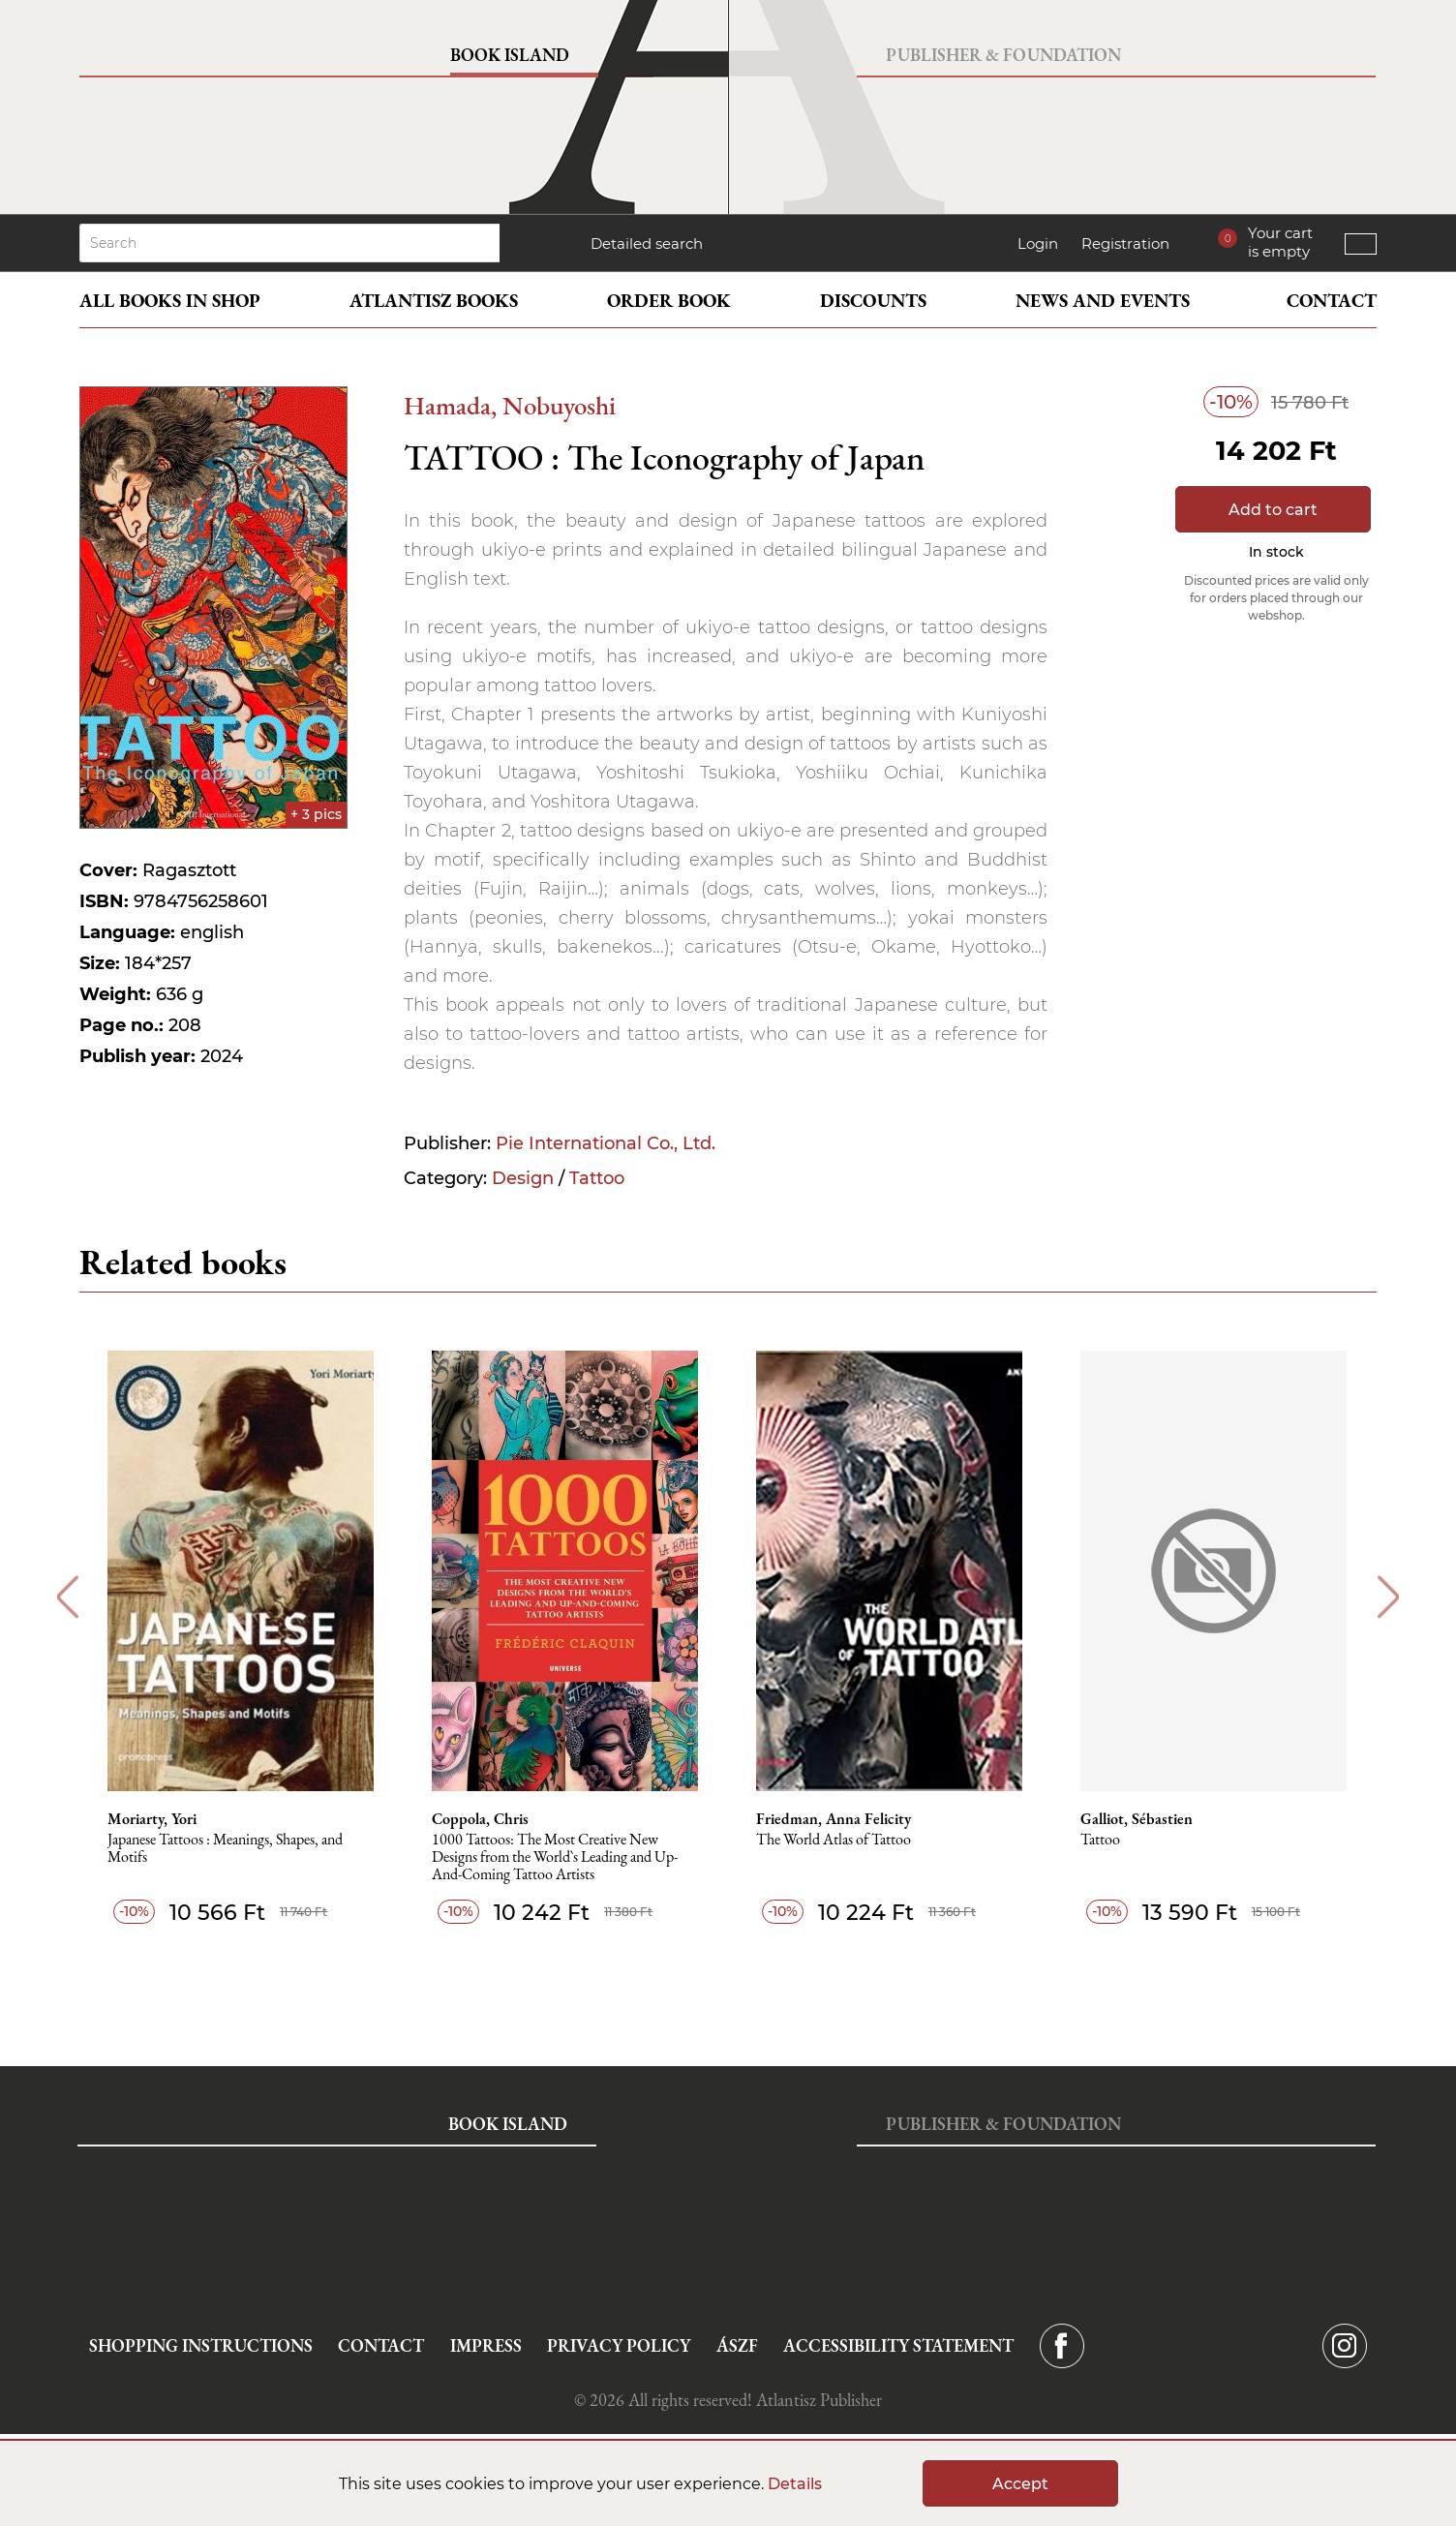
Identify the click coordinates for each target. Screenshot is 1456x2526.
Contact (1332, 301)
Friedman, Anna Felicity (834, 1819)
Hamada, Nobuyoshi (510, 405)
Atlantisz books (433, 301)
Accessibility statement (898, 2345)
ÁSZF (737, 2345)
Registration (1125, 243)
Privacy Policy (618, 2345)
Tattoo (596, 1178)
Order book (669, 301)
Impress (486, 2345)
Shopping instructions (201, 2345)
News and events (1103, 301)
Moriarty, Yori (152, 1819)
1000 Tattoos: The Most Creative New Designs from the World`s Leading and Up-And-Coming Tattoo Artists (556, 1857)
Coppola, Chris (481, 1819)
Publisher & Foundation (1003, 55)
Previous (67, 1597)
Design (523, 1178)
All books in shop (169, 301)
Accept (1020, 2484)
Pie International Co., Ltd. (605, 1143)
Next (1388, 1597)
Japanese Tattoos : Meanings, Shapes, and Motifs (226, 1849)
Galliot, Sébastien (1137, 1819)
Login (1037, 243)
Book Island (509, 55)
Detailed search (647, 243)
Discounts (873, 301)
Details (795, 2484)
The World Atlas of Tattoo (834, 1840)
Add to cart (1273, 510)
